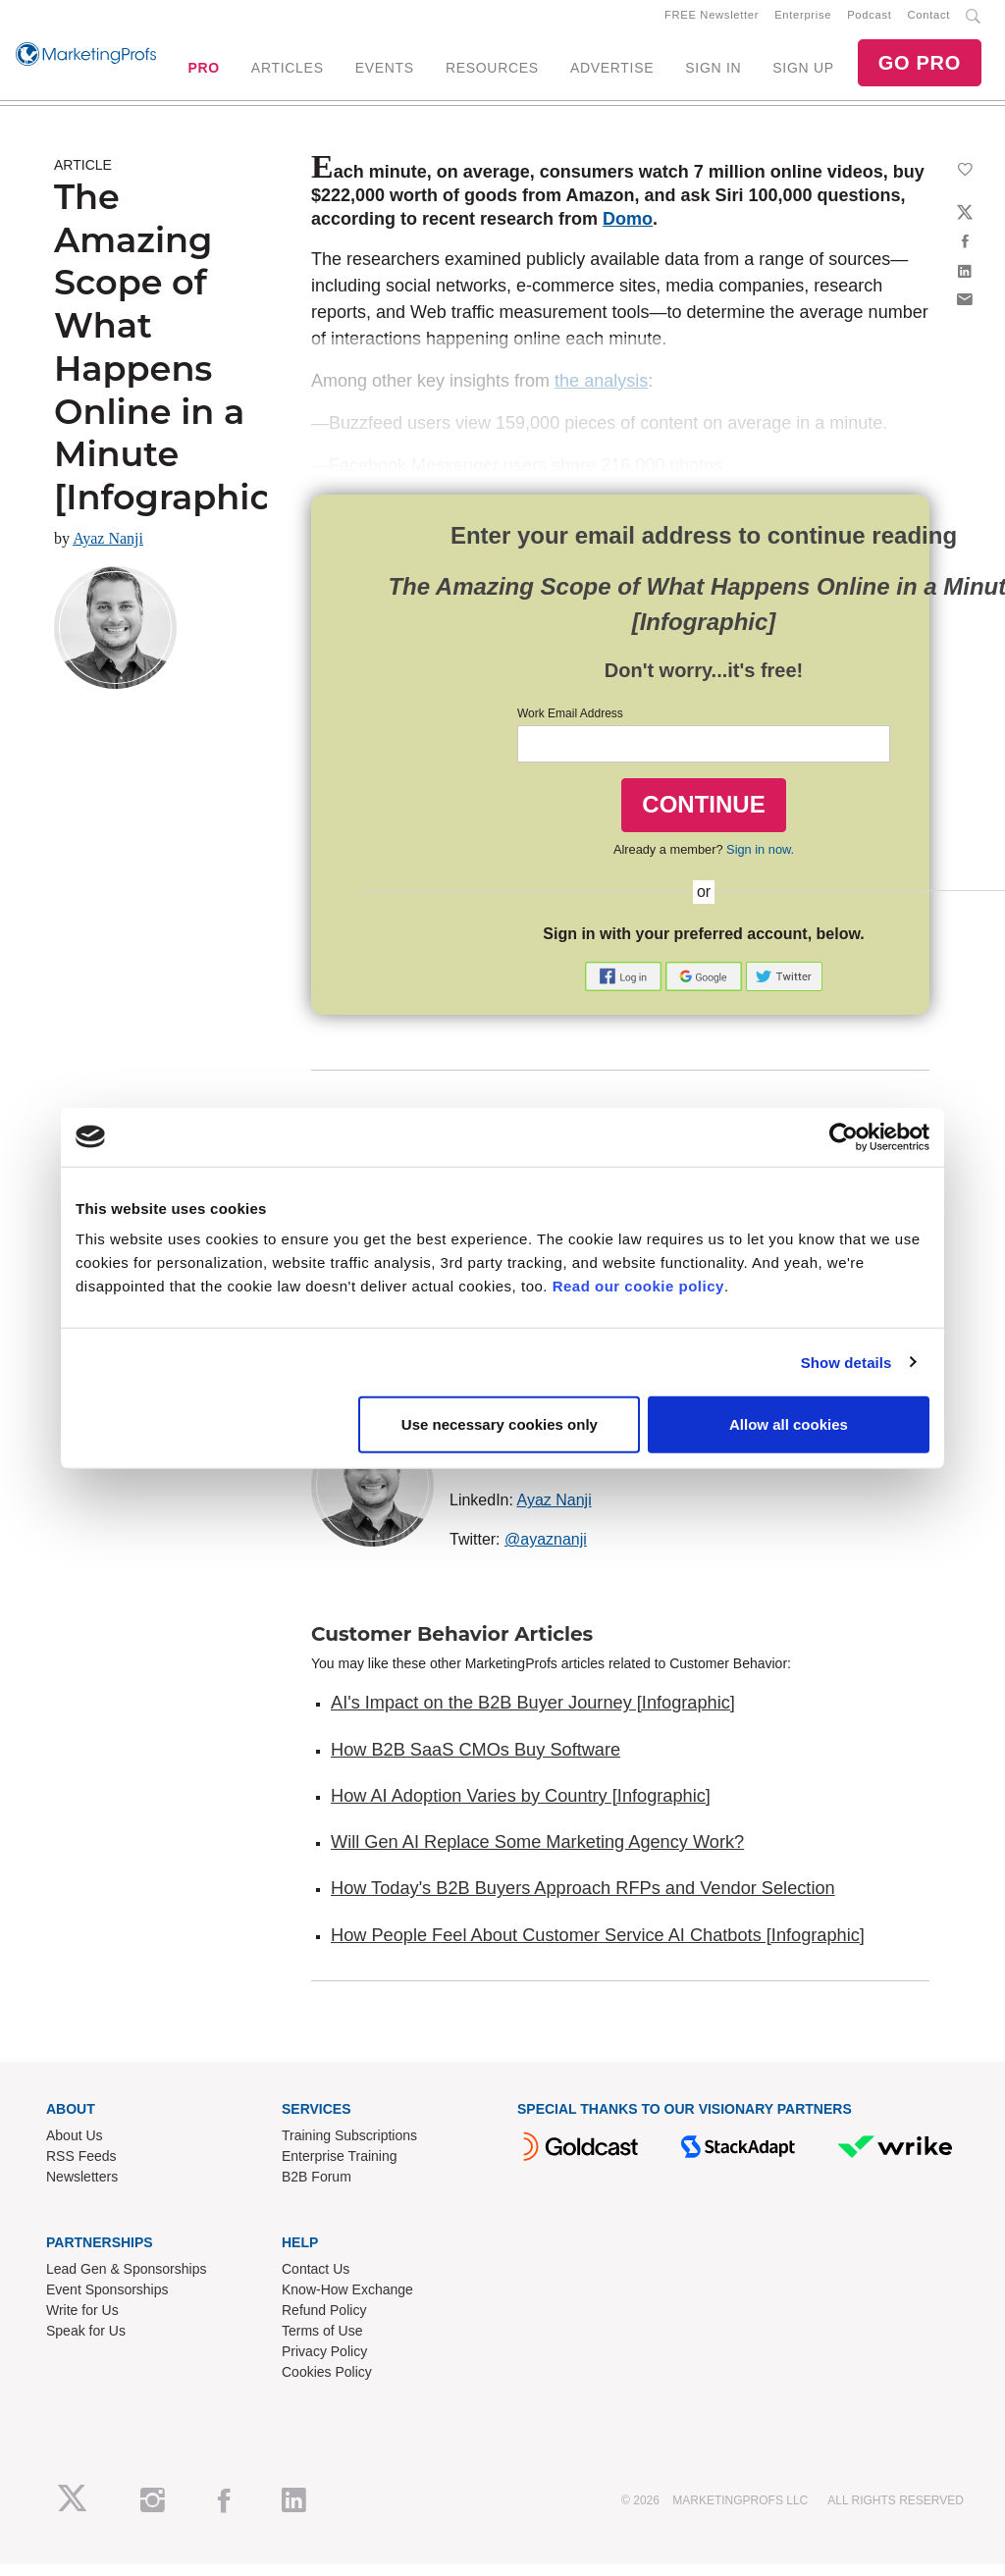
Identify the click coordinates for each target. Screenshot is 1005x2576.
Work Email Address (570, 725)
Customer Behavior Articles (452, 1645)
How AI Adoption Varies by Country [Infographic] (521, 1807)
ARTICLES (287, 73)
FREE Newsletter (711, 20)
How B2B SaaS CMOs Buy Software (475, 1761)
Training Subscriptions (349, 2147)
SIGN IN (713, 73)
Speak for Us (86, 2342)
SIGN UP (802, 73)
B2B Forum (316, 2188)
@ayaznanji (545, 1551)
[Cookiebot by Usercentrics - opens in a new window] (843, 1136)
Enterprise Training (339, 2168)
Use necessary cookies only (499, 1424)
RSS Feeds (81, 2168)
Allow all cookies (788, 1424)
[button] (625, 986)
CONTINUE (703, 816)
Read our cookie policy (638, 1286)
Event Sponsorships (107, 2301)
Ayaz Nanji (108, 550)
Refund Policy (324, 2322)
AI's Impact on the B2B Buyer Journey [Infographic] (533, 1714)
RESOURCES (492, 73)
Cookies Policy (327, 2384)
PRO (203, 73)
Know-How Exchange (347, 2301)
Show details (846, 1361)
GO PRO (919, 68)
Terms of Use (322, 2342)
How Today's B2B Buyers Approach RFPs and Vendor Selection (583, 1901)
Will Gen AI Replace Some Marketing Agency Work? (537, 1854)
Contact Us (315, 2280)
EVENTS (384, 73)
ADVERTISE (612, 73)
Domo (628, 230)
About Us (74, 2147)
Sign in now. (760, 861)
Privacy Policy (324, 2363)
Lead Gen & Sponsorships (126, 2280)
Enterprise (802, 20)
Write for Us (82, 2322)
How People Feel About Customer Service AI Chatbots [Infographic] (598, 1947)
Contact (929, 20)
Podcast (869, 20)
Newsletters (82, 2188)
